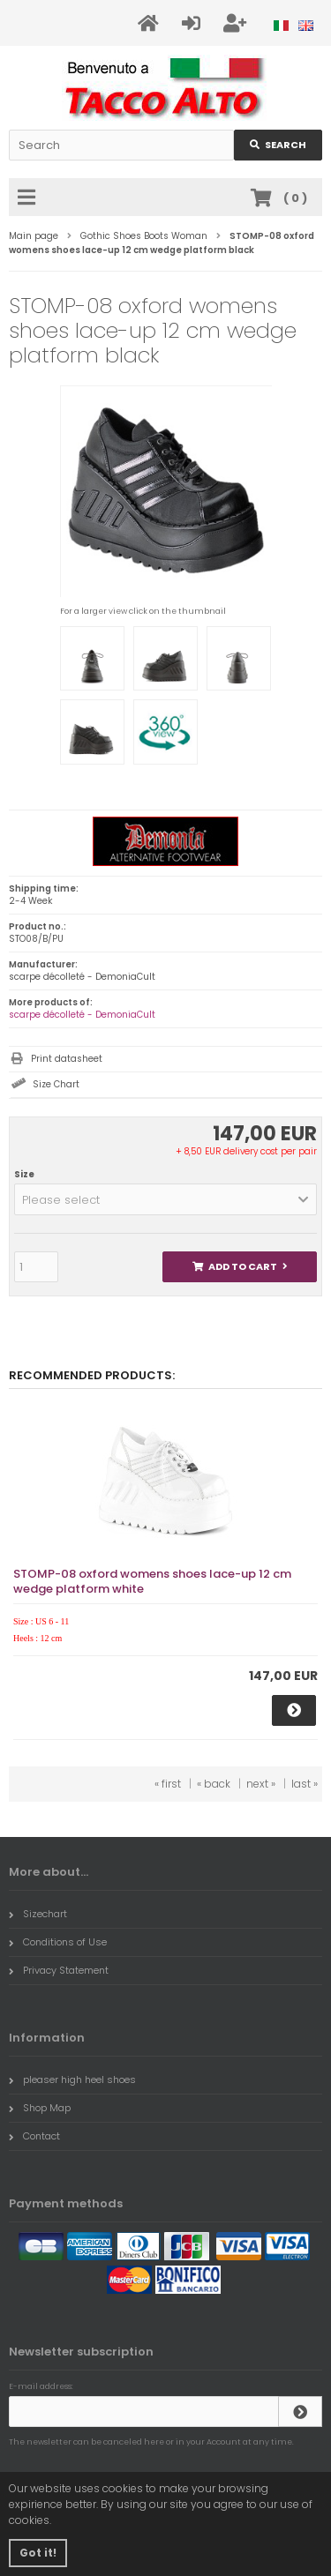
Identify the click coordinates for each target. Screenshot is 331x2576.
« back (213, 1783)
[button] (165, 1199)
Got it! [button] (37, 2552)
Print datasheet (66, 1058)
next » (260, 1783)
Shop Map (40, 2108)
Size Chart (56, 1084)
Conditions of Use (58, 1942)
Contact (34, 2136)
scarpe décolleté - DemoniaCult (82, 1014)
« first (167, 1783)
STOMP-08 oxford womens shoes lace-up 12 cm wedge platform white (152, 1581)
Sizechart (38, 1914)
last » (304, 1783)
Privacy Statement (59, 1970)
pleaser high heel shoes (72, 2079)
